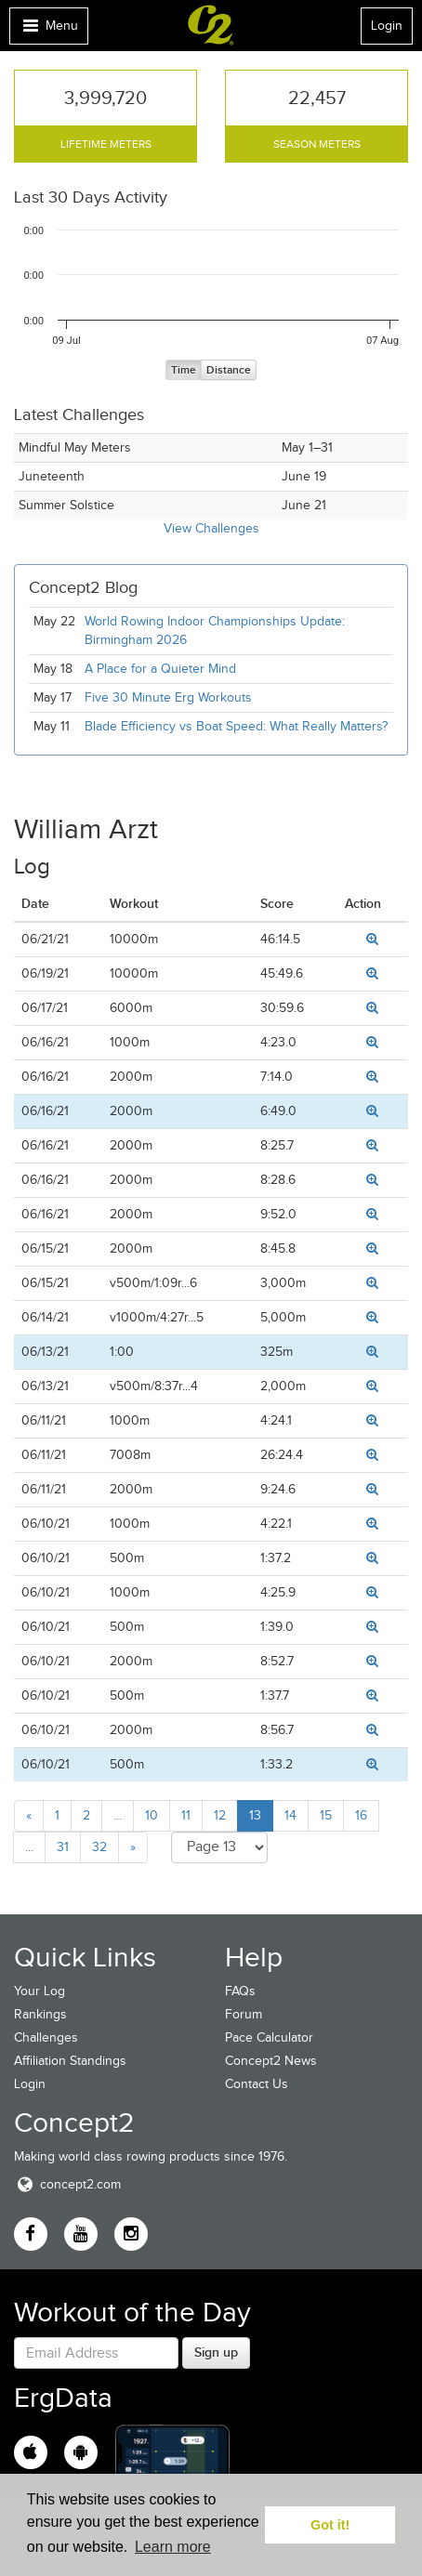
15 (326, 1815)
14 (290, 1815)
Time (183, 370)
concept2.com (67, 2184)
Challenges (46, 2037)
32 (99, 1847)
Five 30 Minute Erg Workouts (168, 697)
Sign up (216, 2352)
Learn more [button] (173, 2547)
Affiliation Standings (70, 2061)
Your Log (39, 1991)
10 (151, 1815)
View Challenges (211, 528)
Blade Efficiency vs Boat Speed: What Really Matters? (236, 726)
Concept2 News (271, 2061)
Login (386, 26)
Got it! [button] (329, 2524)
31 (63, 1847)
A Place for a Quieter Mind (160, 669)
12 (220, 1815)
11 (186, 1815)
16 (361, 1815)
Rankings (40, 2014)
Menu (48, 30)
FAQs (240, 1991)
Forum (243, 2014)
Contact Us (256, 2084)
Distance (228, 370)
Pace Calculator (269, 2037)
